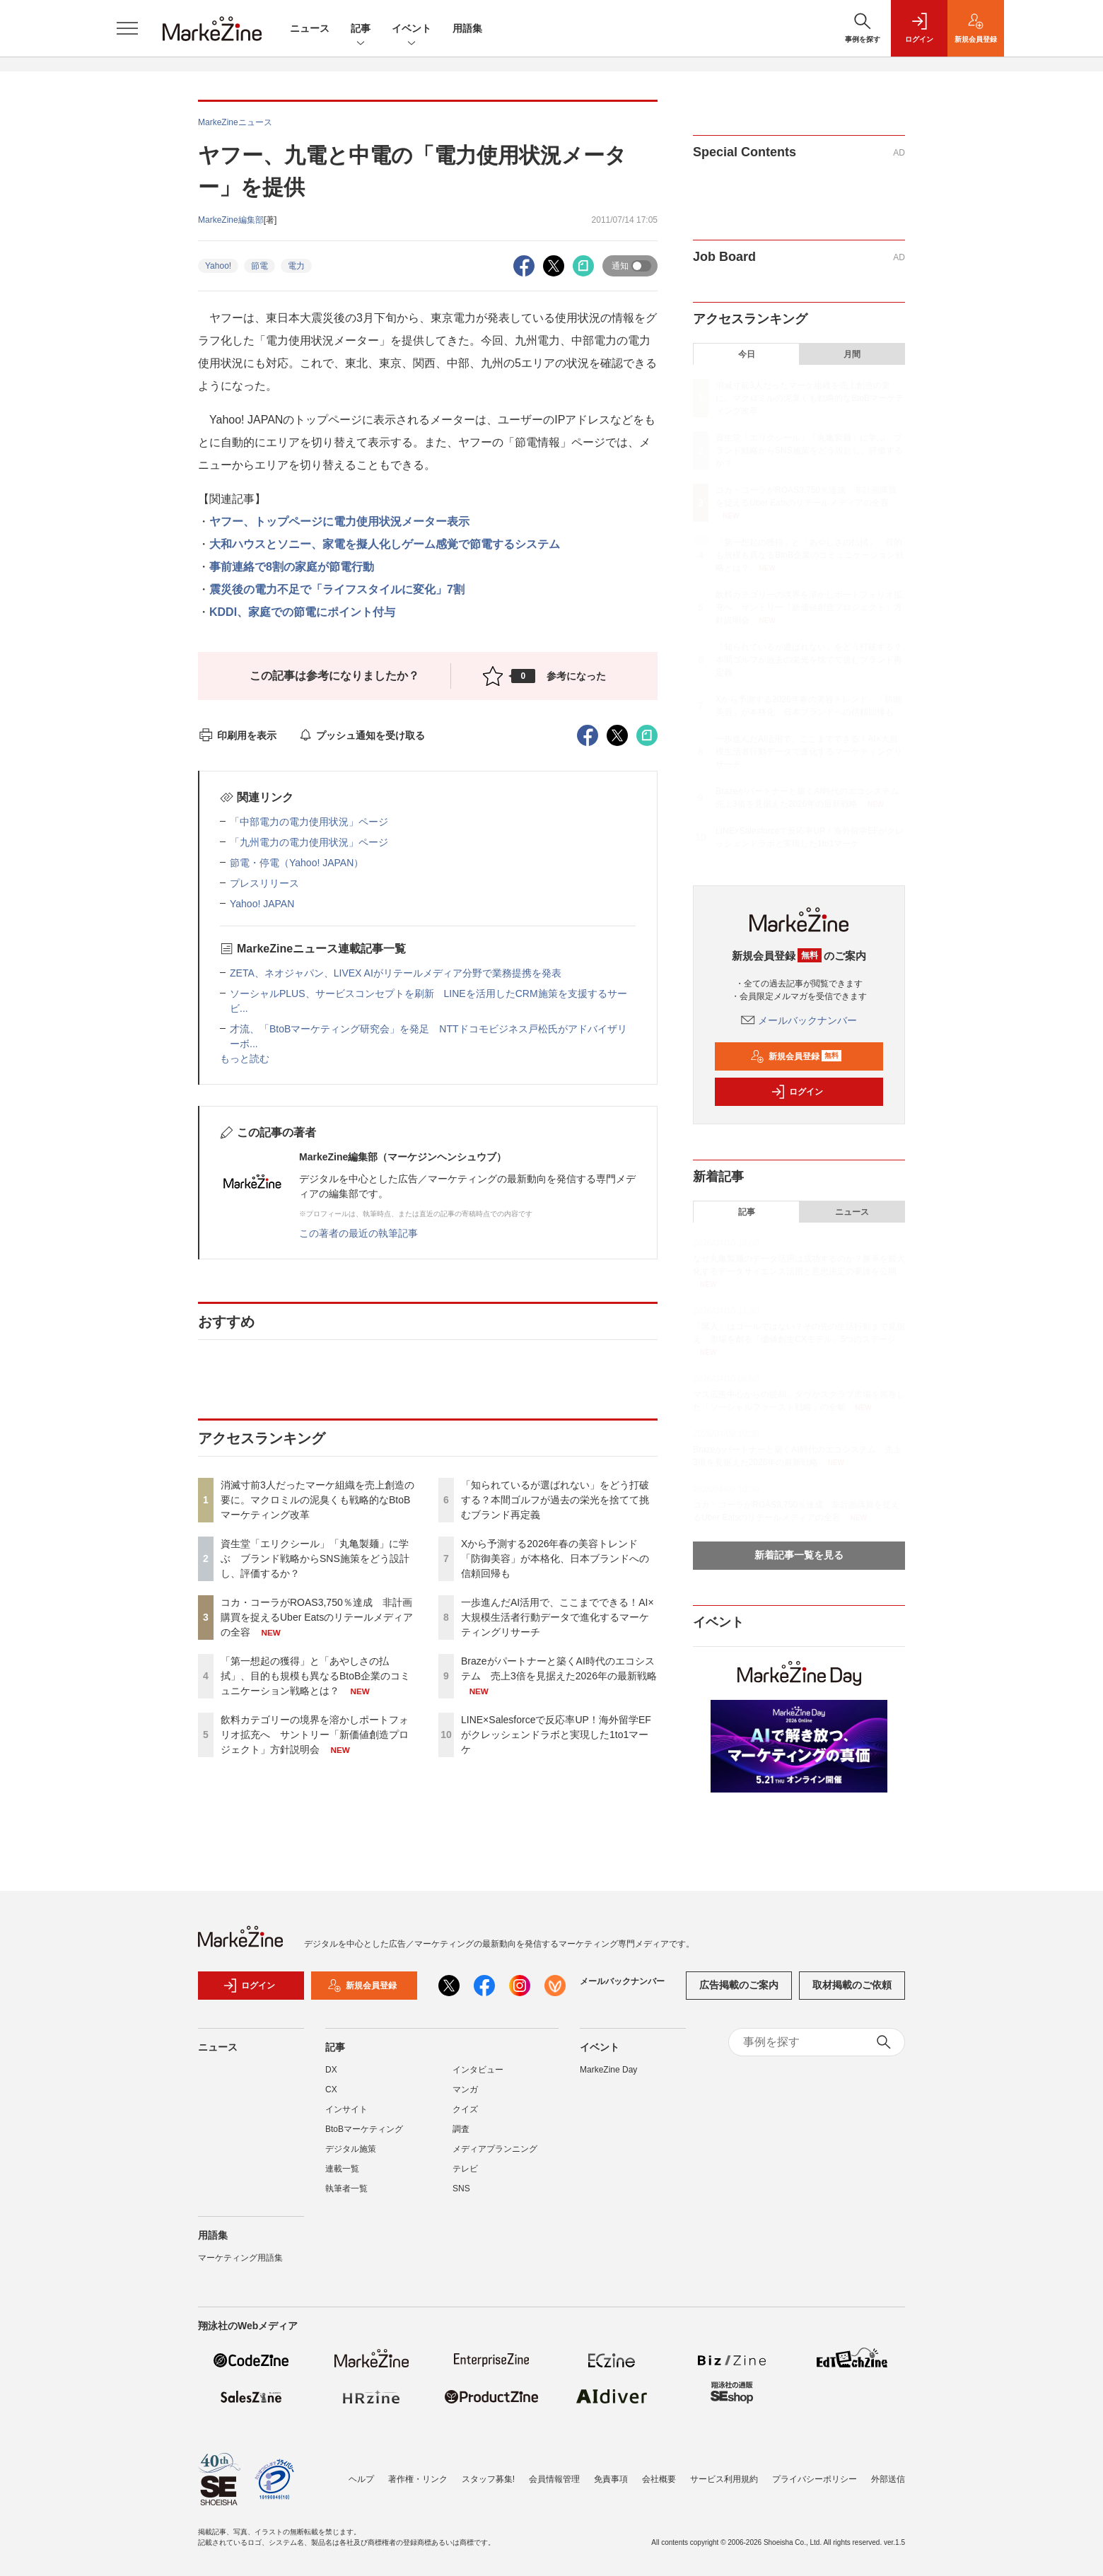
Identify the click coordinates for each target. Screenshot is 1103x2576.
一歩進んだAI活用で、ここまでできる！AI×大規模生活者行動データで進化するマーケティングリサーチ (557, 1617)
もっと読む (244, 1058)
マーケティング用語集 (240, 2266)
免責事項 (611, 2479)
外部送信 (888, 2479)
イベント (411, 29)
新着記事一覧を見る (799, 1555)
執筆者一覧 (346, 2197)
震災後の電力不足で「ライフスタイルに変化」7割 (337, 589)
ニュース (309, 28)
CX (331, 2098)
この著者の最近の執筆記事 (358, 1233)
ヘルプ (361, 2479)
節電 (259, 266)
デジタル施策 (350, 2157)
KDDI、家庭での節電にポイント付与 (302, 612)
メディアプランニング (495, 2157)
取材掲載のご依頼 (852, 1994)
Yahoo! (218, 266)
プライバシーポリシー (814, 2479)
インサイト (346, 2118)
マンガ (465, 2098)
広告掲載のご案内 (738, 1994)
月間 (852, 354)
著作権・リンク (418, 2479)
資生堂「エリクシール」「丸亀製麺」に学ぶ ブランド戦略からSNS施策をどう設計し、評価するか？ (315, 1558)
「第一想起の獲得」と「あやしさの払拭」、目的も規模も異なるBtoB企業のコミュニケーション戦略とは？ (315, 1675)
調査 (461, 2138)
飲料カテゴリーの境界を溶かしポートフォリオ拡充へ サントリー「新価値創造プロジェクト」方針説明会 (315, 1734)
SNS (461, 2197)
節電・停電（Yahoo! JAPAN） (296, 862)
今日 (746, 354)
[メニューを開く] (127, 28)
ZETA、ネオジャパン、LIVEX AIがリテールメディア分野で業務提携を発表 (395, 973)
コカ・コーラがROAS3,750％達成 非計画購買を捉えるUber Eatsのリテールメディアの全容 (317, 1617)
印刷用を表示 (237, 735)
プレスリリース (264, 883)
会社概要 (659, 2479)
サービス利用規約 (724, 2479)
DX (331, 2078)
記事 (360, 29)
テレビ (465, 2177)
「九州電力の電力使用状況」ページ (309, 842)
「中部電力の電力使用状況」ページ (309, 821)
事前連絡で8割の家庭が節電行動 (291, 567)
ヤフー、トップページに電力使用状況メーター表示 (339, 521)
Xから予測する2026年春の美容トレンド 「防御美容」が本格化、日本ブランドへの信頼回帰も (555, 1558)
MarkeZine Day (608, 2078)
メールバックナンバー (799, 1020)
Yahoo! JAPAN (262, 903)
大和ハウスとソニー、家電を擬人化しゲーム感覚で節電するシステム (384, 544)
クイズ (465, 2118)
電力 (296, 266)
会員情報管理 (554, 2479)
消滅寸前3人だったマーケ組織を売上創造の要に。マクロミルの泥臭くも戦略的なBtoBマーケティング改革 (317, 1499)
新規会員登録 (795, 1056)
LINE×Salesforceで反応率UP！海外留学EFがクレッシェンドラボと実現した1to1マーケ (556, 1734)
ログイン (797, 1092)
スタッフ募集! (488, 2479)
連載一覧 (342, 2177)
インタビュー (478, 2078)
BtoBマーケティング (364, 2138)
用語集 (467, 28)
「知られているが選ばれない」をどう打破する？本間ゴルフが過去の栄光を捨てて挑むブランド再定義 (555, 1499)
